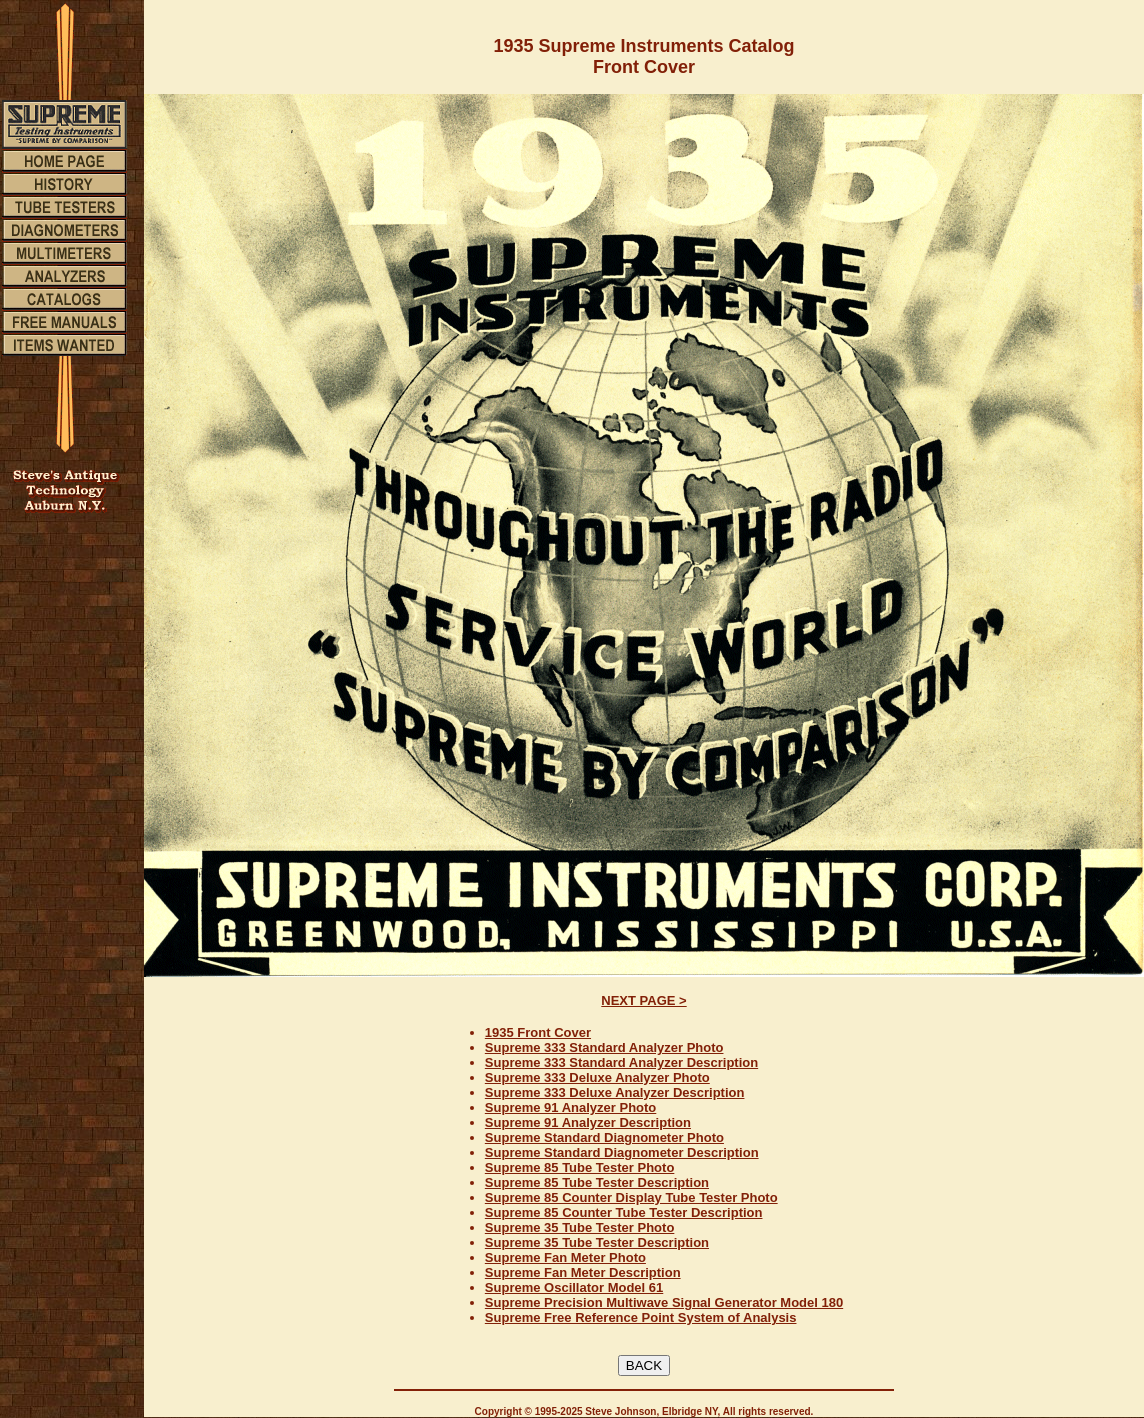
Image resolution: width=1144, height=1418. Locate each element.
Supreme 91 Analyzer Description (588, 1122)
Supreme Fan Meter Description (583, 1272)
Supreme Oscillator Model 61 (574, 1287)
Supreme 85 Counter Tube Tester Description (624, 1212)
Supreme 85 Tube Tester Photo (580, 1167)
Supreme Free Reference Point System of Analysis (641, 1317)
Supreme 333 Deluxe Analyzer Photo (597, 1077)
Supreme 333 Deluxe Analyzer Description (615, 1092)
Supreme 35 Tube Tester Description (597, 1242)
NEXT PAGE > (643, 1000)
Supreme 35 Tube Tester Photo (580, 1227)
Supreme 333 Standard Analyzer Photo (604, 1047)
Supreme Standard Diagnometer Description (622, 1152)
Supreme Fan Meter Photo (565, 1257)
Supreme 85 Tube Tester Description (597, 1182)
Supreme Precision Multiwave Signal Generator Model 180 (664, 1302)
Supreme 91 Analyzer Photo (570, 1107)
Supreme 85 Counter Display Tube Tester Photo (631, 1197)
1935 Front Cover (538, 1032)
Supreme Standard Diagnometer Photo (604, 1137)
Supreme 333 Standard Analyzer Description (621, 1062)
